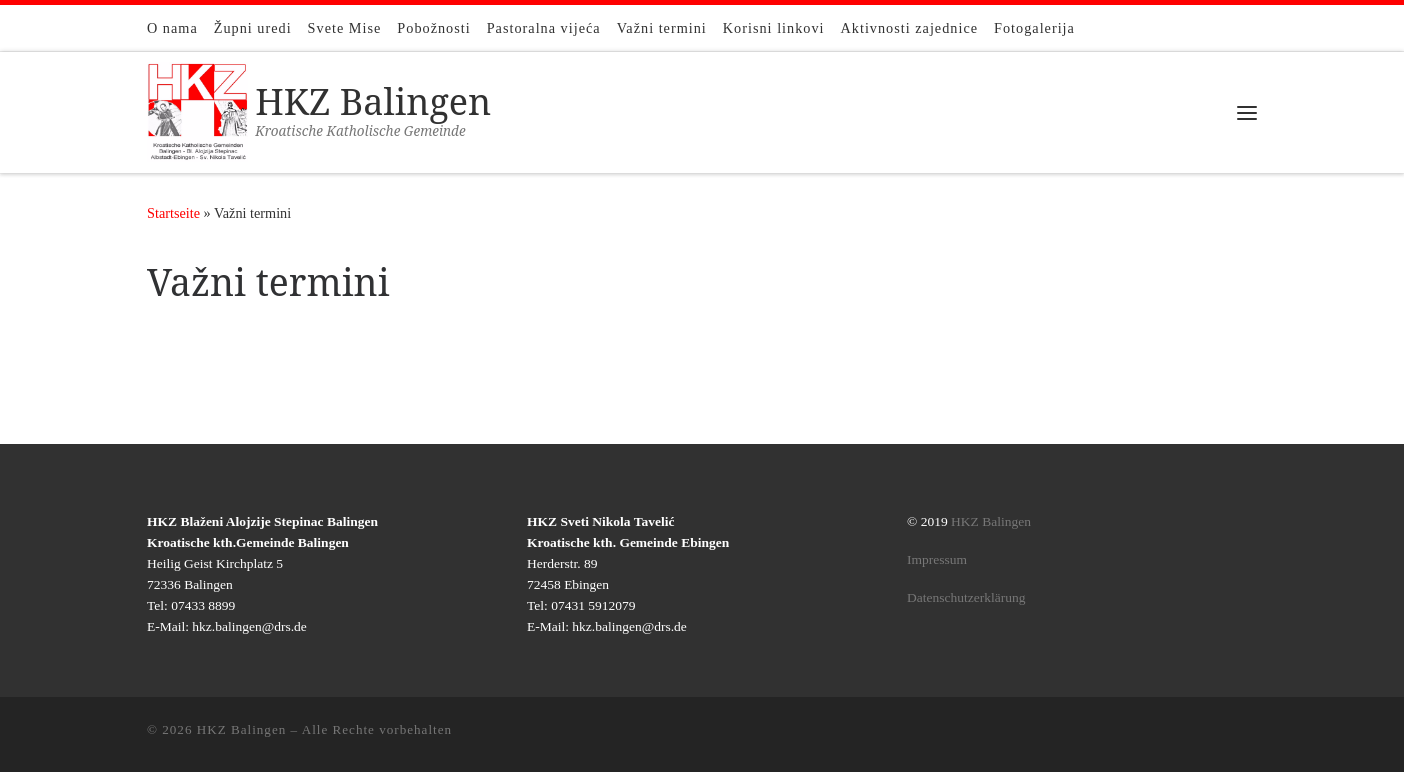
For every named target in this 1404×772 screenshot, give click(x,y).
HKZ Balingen (991, 521)
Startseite (173, 213)
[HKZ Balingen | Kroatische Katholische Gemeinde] (197, 108)
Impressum (937, 559)
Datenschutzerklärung (966, 597)
